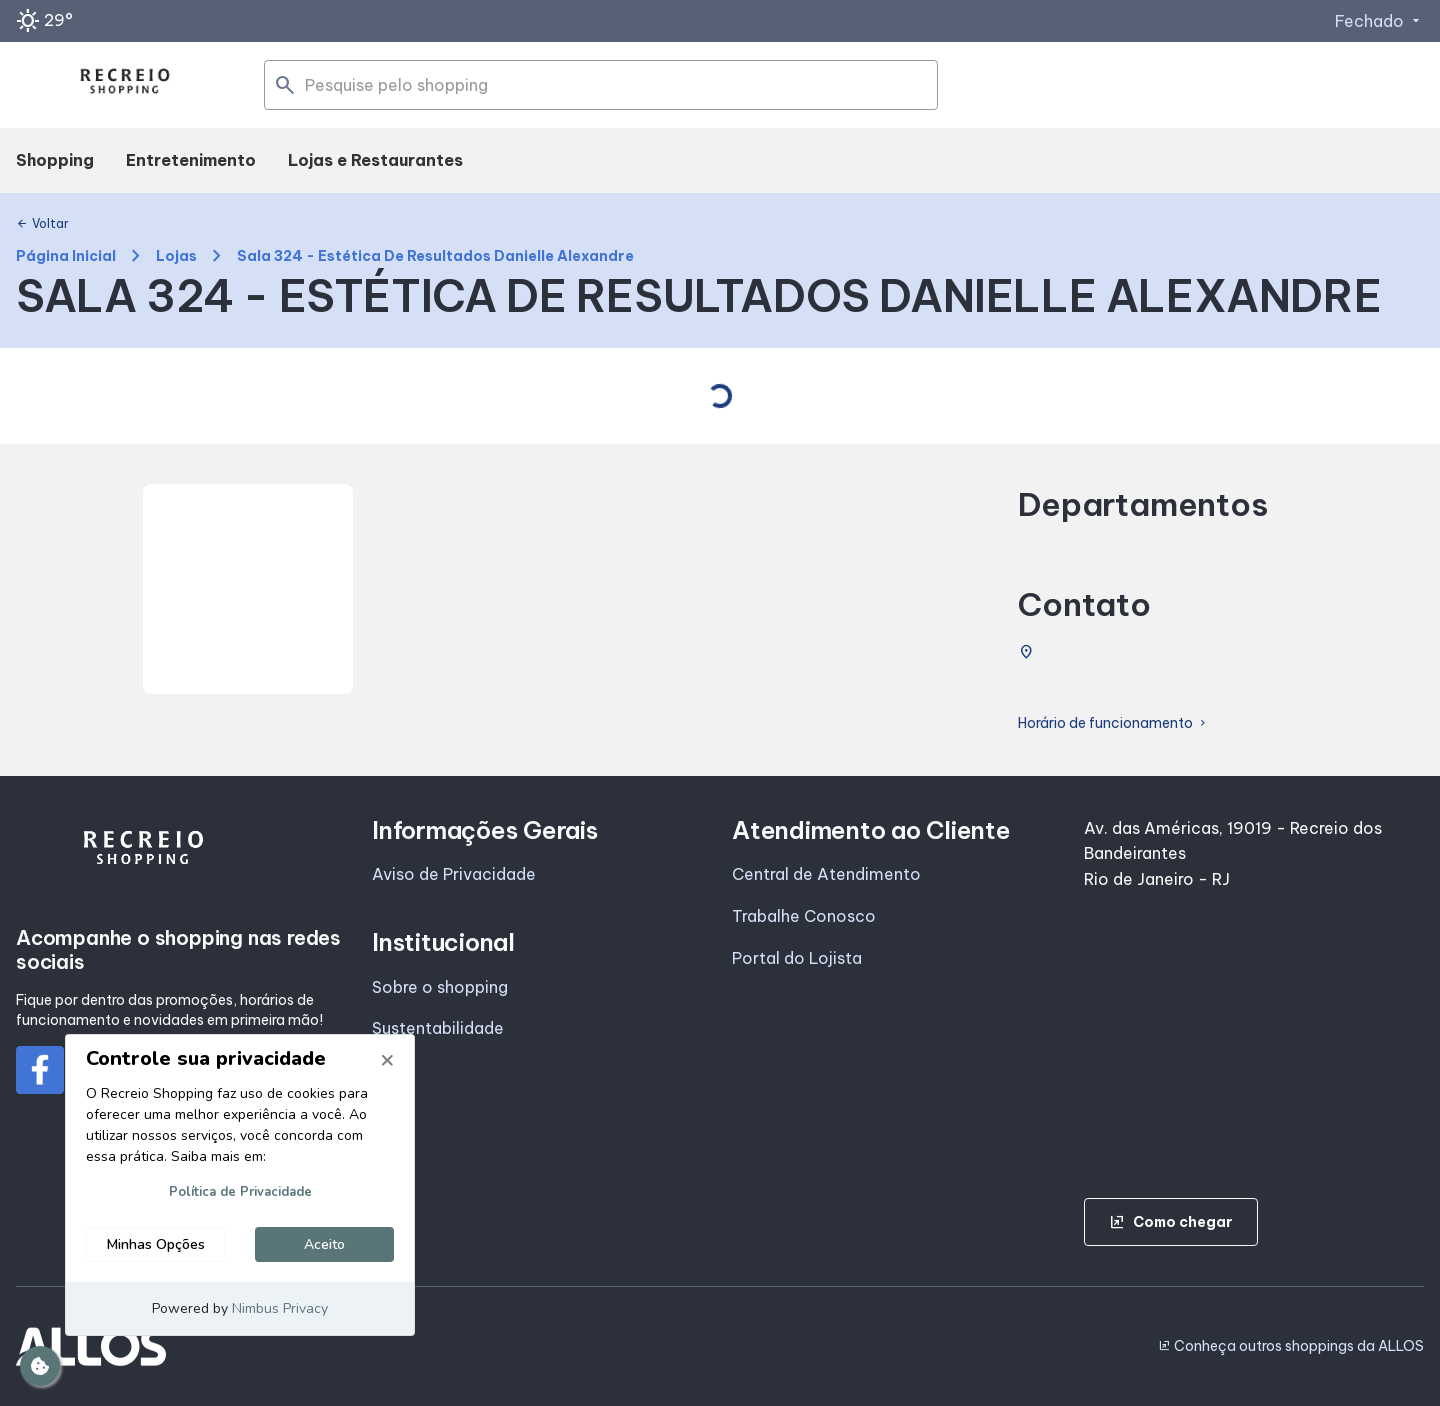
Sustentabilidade (438, 1028)
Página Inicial (66, 256)
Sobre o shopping (440, 987)
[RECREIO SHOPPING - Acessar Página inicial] (125, 85)
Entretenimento (191, 160)
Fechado (1379, 21)
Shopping (55, 160)
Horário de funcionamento (1113, 723)
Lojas (176, 256)
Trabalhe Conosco (804, 916)
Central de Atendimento (826, 874)
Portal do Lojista (797, 958)
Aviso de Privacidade (454, 874)
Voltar (42, 224)
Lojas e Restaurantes (375, 160)
